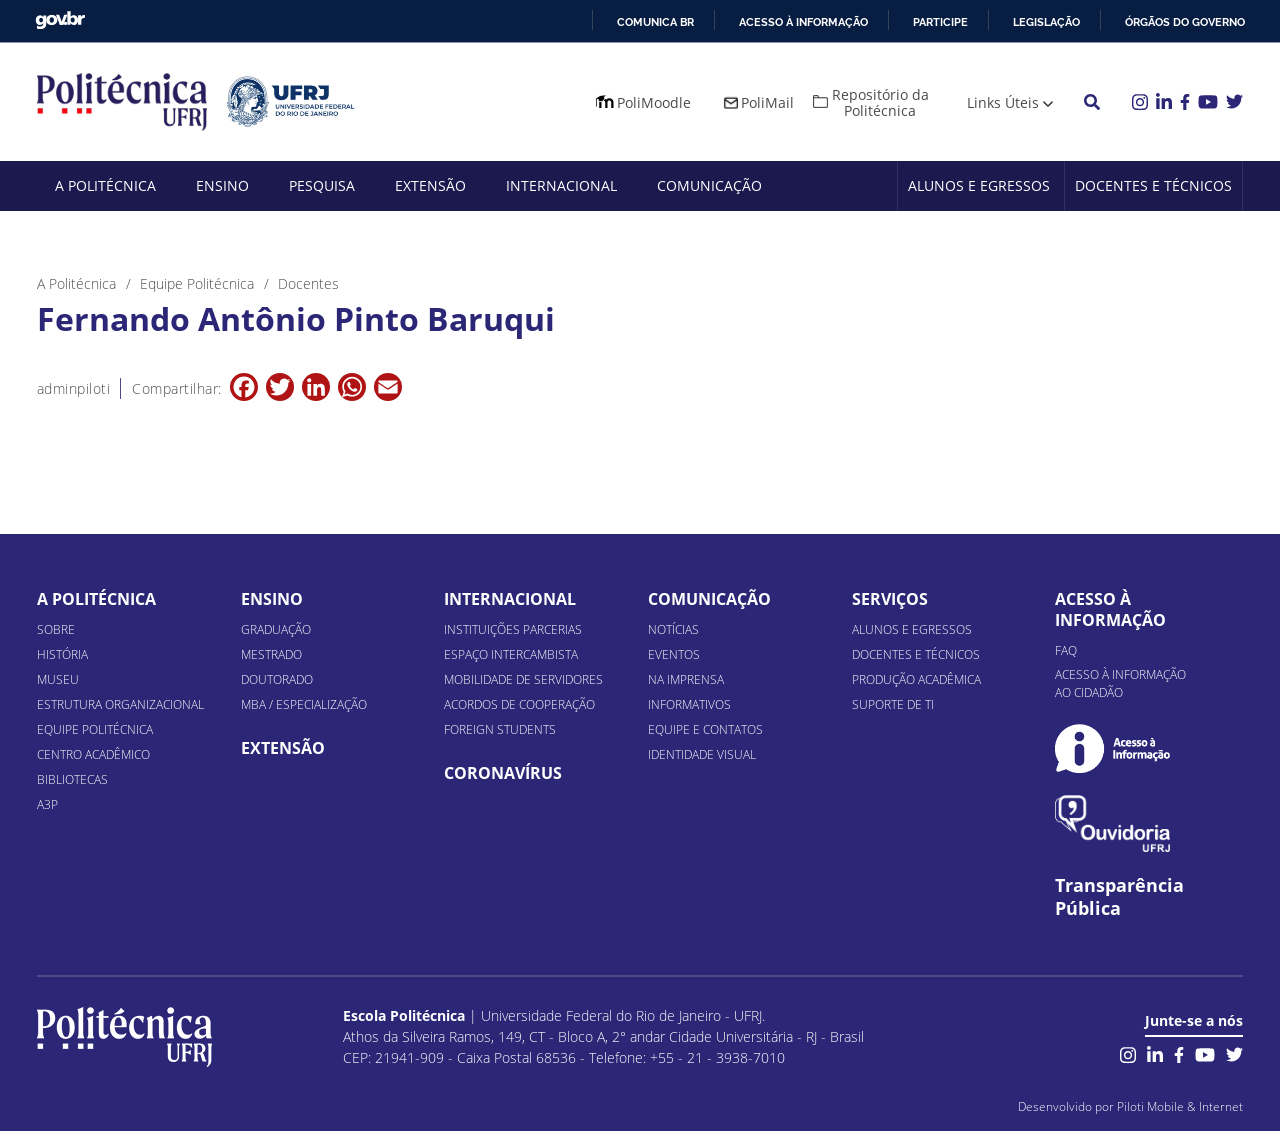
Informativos (689, 704)
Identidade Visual (702, 754)
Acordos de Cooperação (519, 704)
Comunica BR (655, 22)
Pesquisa (322, 185)
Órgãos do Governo (1185, 22)
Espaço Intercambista (511, 654)
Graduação (276, 629)
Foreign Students (500, 729)
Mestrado (271, 654)
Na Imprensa (686, 679)
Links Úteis (1003, 102)
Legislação (1046, 22)
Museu (58, 679)
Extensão (430, 185)
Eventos (674, 654)
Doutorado (277, 679)
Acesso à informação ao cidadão (1120, 683)
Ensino (222, 185)
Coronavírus (503, 773)
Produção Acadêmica (916, 679)
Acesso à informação (803, 22)
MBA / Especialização (304, 704)
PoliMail (767, 102)
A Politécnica (105, 185)
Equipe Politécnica (95, 729)
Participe (940, 22)
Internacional (561, 185)
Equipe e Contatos (705, 729)
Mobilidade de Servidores (523, 679)
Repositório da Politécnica (880, 102)
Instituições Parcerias (513, 629)
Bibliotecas (72, 779)
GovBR (60, 20)
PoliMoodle (654, 102)
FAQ (1066, 650)
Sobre (56, 629)
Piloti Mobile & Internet (1180, 1106)
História (62, 654)
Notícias (673, 629)
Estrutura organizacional (120, 704)
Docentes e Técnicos (1153, 185)
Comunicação (709, 185)
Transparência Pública (1119, 897)
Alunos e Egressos (979, 185)
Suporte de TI (893, 704)
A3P (47, 804)
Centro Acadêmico (93, 754)
